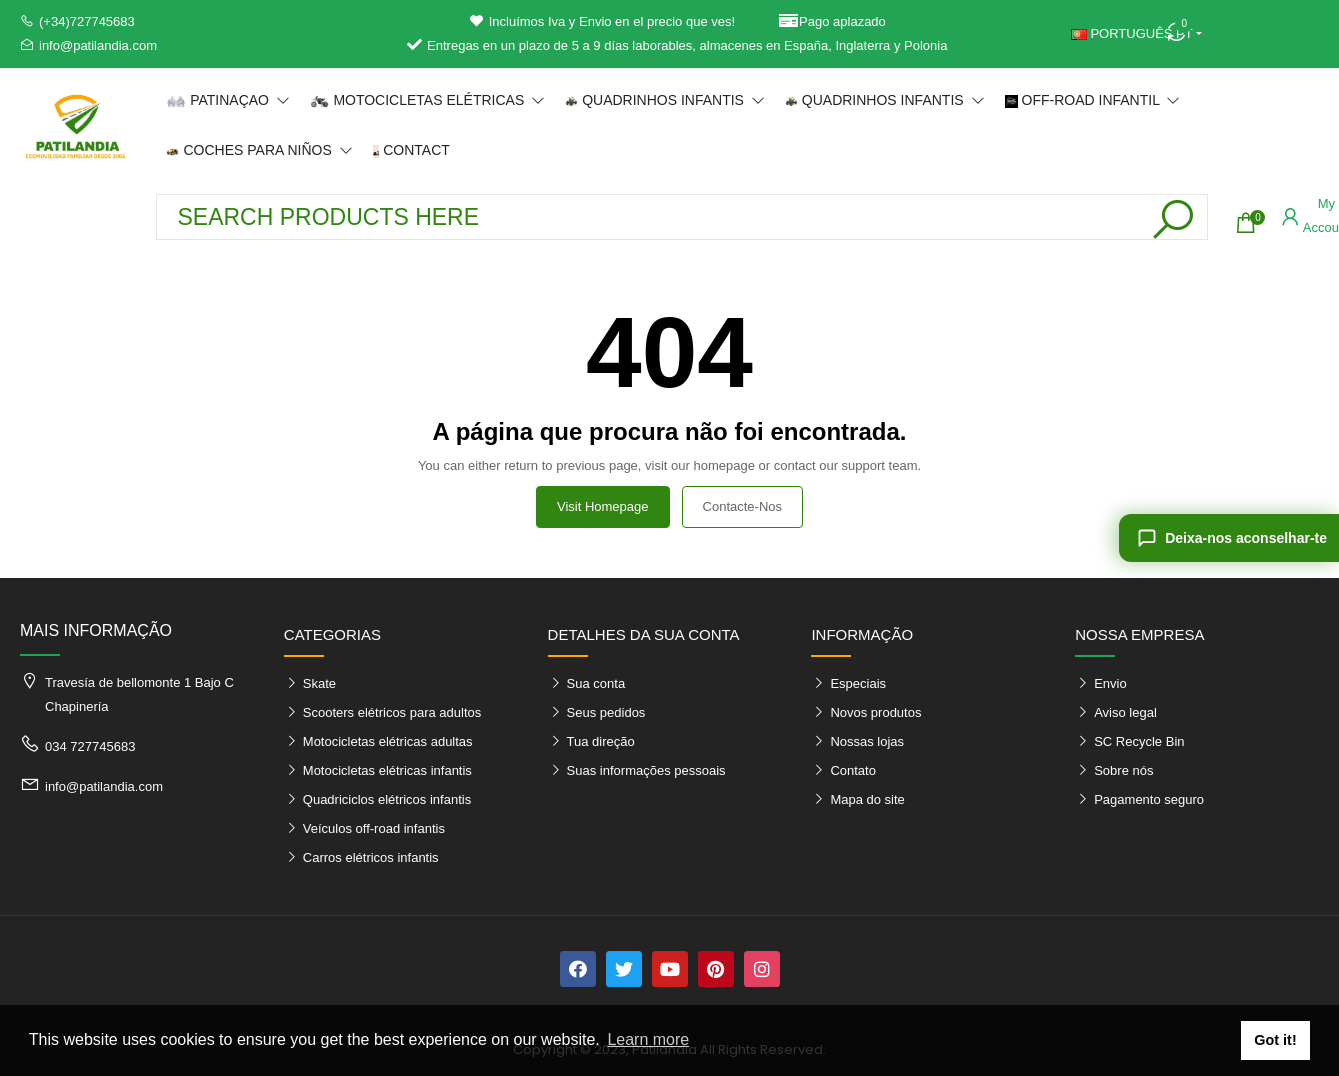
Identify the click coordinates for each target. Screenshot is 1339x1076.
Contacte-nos (742, 506)
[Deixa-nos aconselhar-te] (1229, 538)
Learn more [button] (648, 1039)
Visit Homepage (603, 506)
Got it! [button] (1275, 1040)
